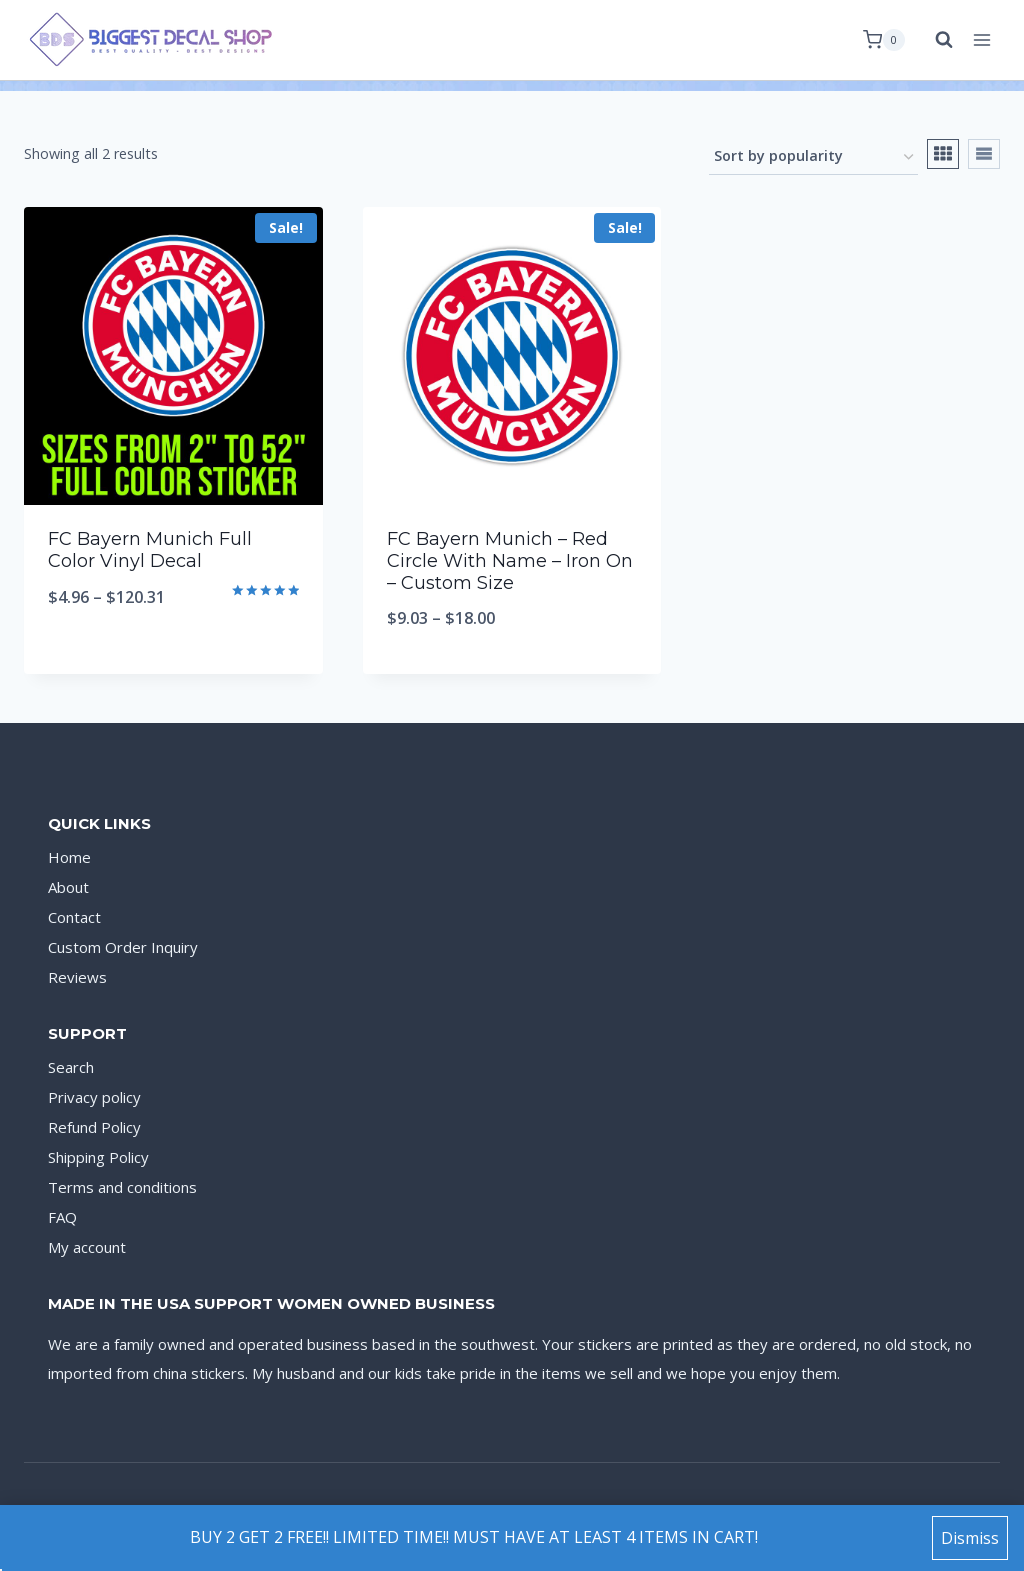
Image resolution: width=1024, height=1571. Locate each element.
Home (69, 857)
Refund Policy (94, 1127)
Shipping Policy (98, 1157)
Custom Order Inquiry (123, 947)
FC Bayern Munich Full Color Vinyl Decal (150, 550)
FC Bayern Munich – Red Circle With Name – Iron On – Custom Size (510, 560)
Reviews (77, 977)
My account (87, 1247)
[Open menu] (981, 39)
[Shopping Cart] (884, 40)
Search (71, 1067)
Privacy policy (94, 1097)
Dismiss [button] (970, 1538)
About (68, 887)
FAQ (62, 1217)
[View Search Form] (934, 40)
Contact (74, 917)
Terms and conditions (122, 1187)
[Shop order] (813, 157)
